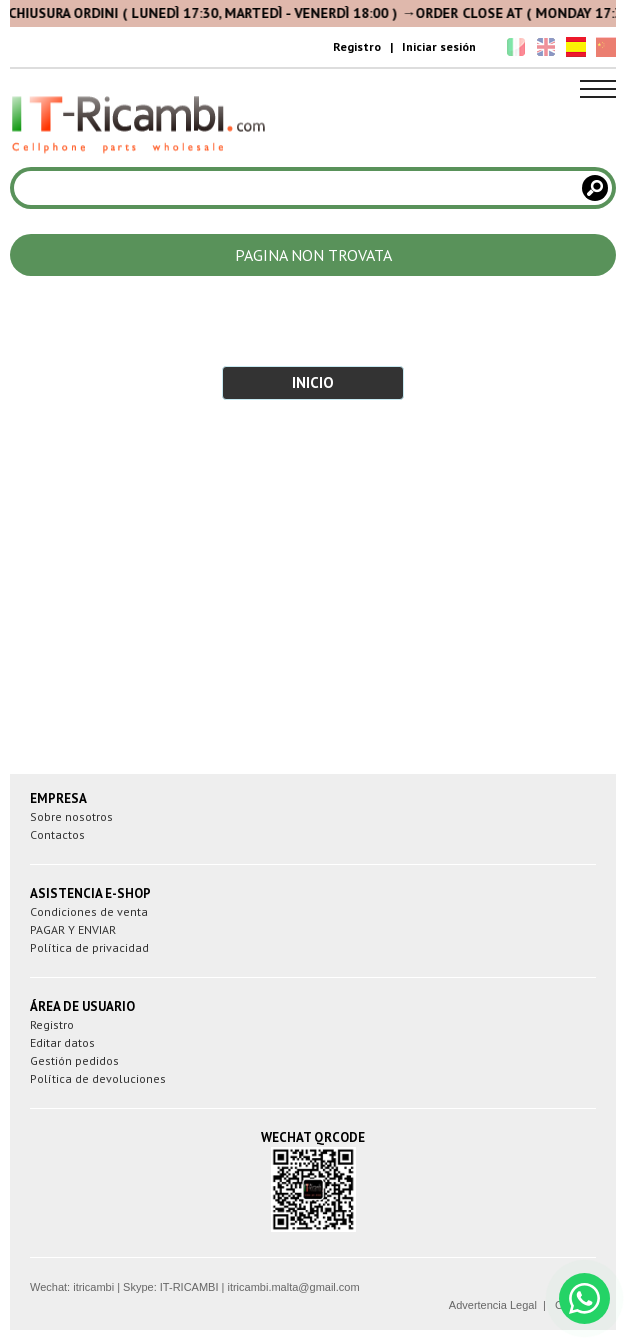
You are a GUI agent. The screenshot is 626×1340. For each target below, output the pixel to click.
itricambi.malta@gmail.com (293, 1287)
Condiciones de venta (89, 911)
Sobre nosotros (71, 816)
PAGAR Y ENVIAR (73, 929)
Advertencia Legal (493, 1305)
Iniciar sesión (439, 46)
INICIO (313, 382)
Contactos (57, 834)
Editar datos (62, 1042)
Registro (357, 46)
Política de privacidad (89, 947)
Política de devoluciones (98, 1078)
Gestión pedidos (74, 1060)
